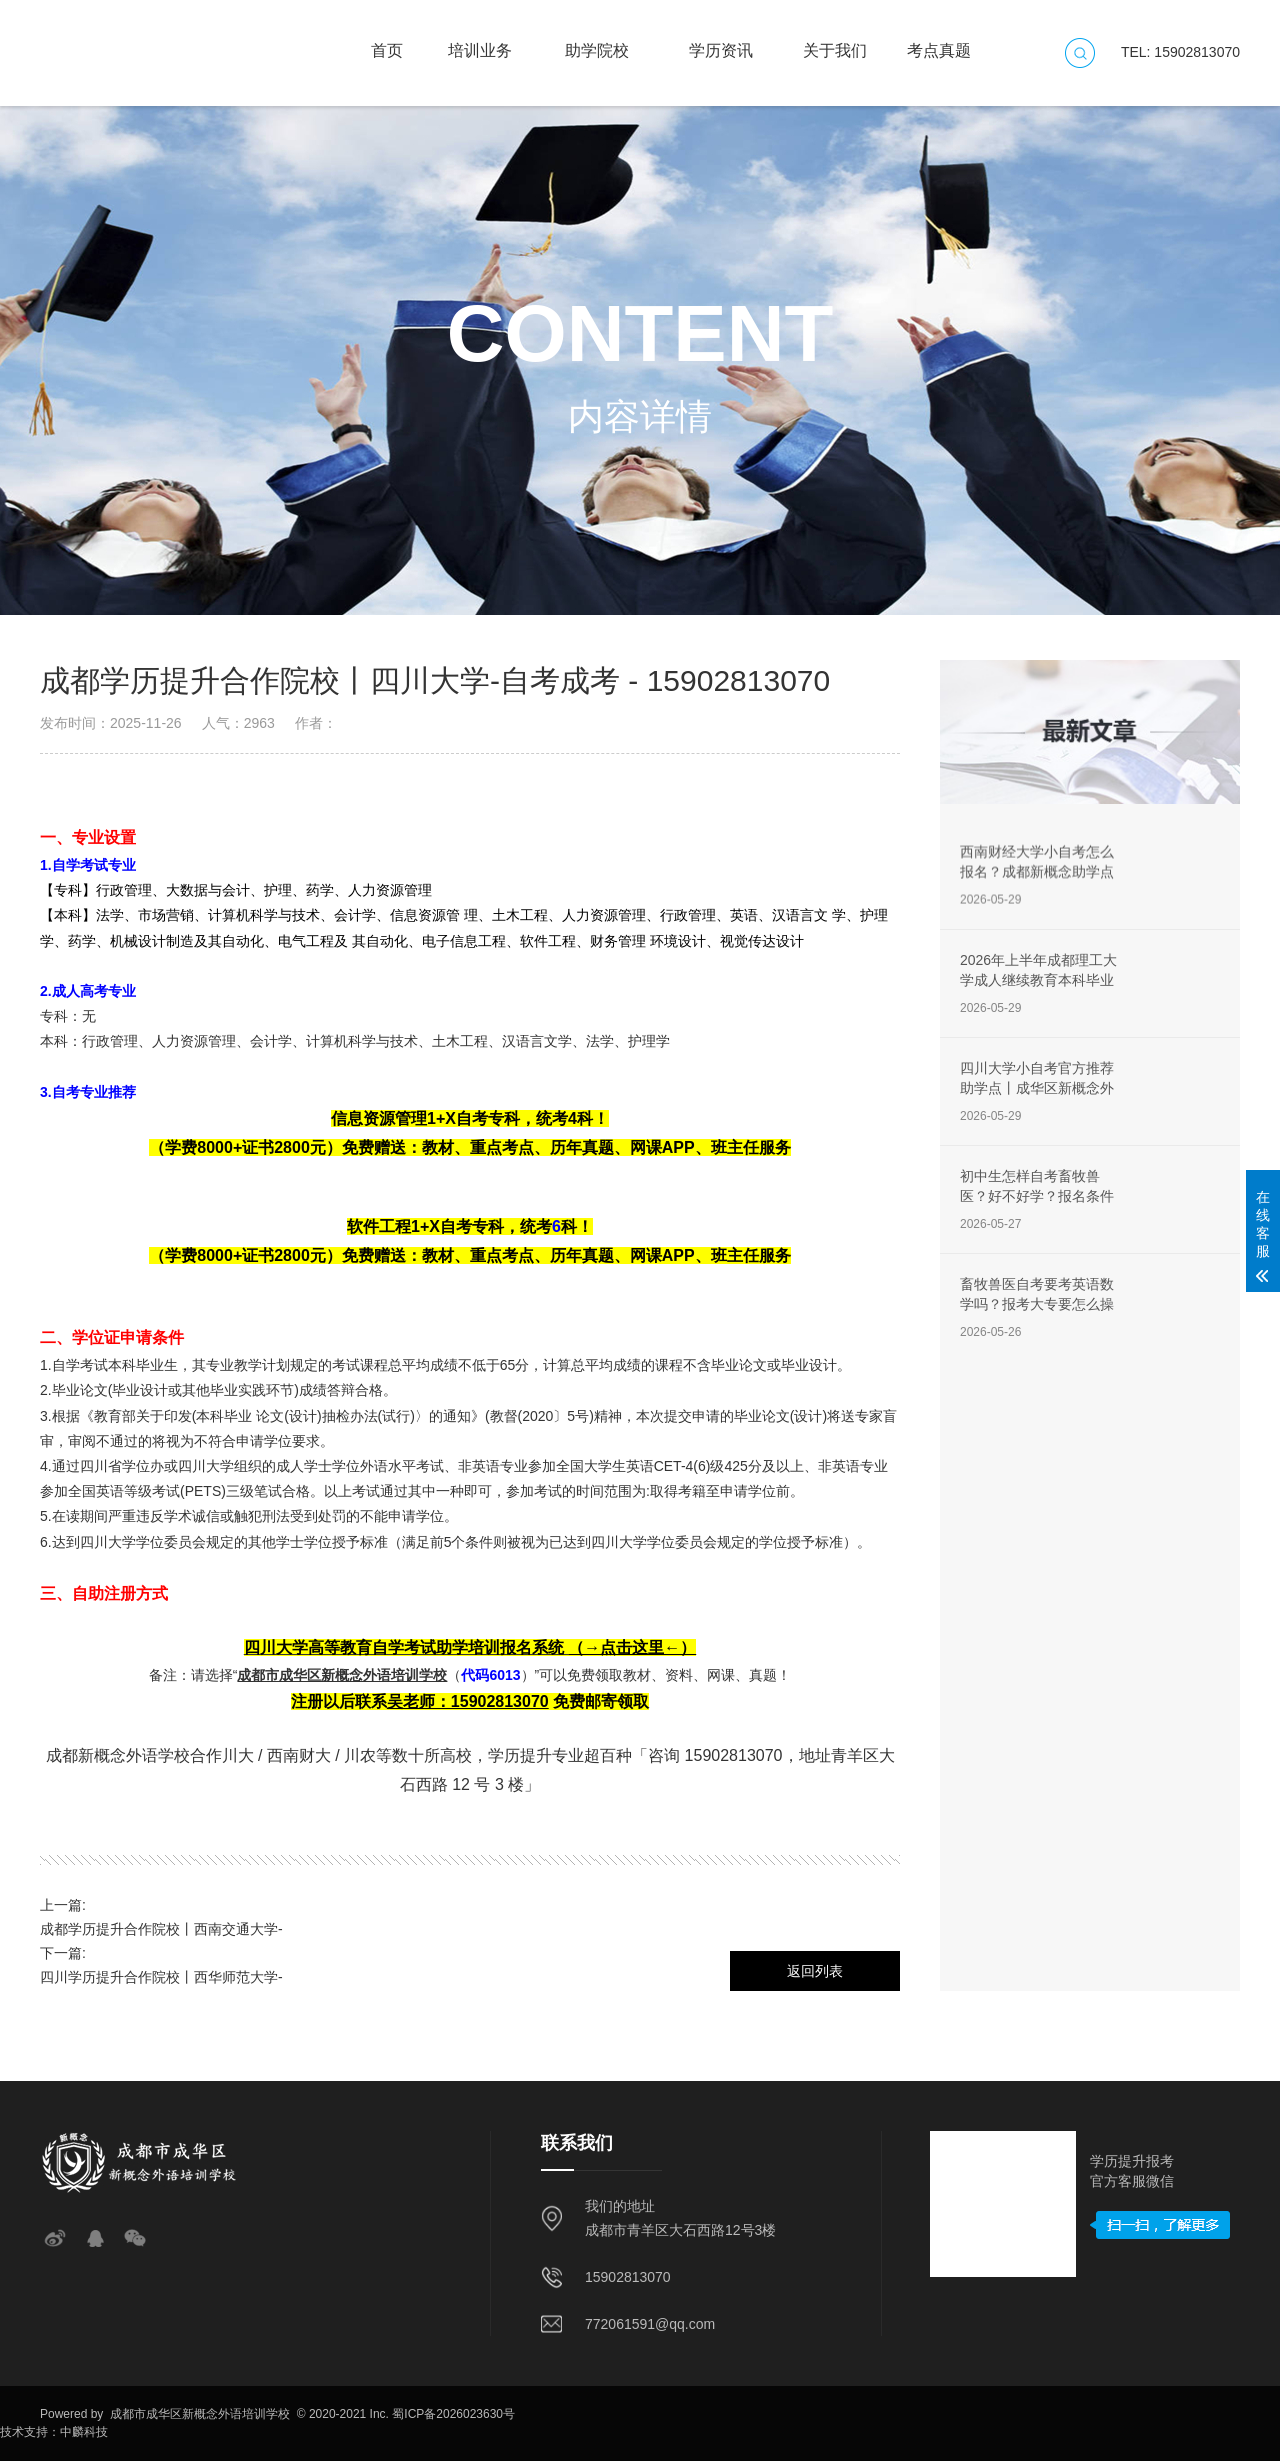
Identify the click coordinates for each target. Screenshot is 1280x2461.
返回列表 (815, 1971)
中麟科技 (84, 2432)
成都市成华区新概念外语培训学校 (199, 2414)
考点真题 (939, 41)
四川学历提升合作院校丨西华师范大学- (161, 1977)
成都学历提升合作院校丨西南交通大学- (161, 1929)
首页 (387, 41)
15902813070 (628, 2277)
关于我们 (835, 41)
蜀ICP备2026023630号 (453, 2414)
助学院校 (597, 41)
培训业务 (480, 41)
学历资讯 (721, 41)
